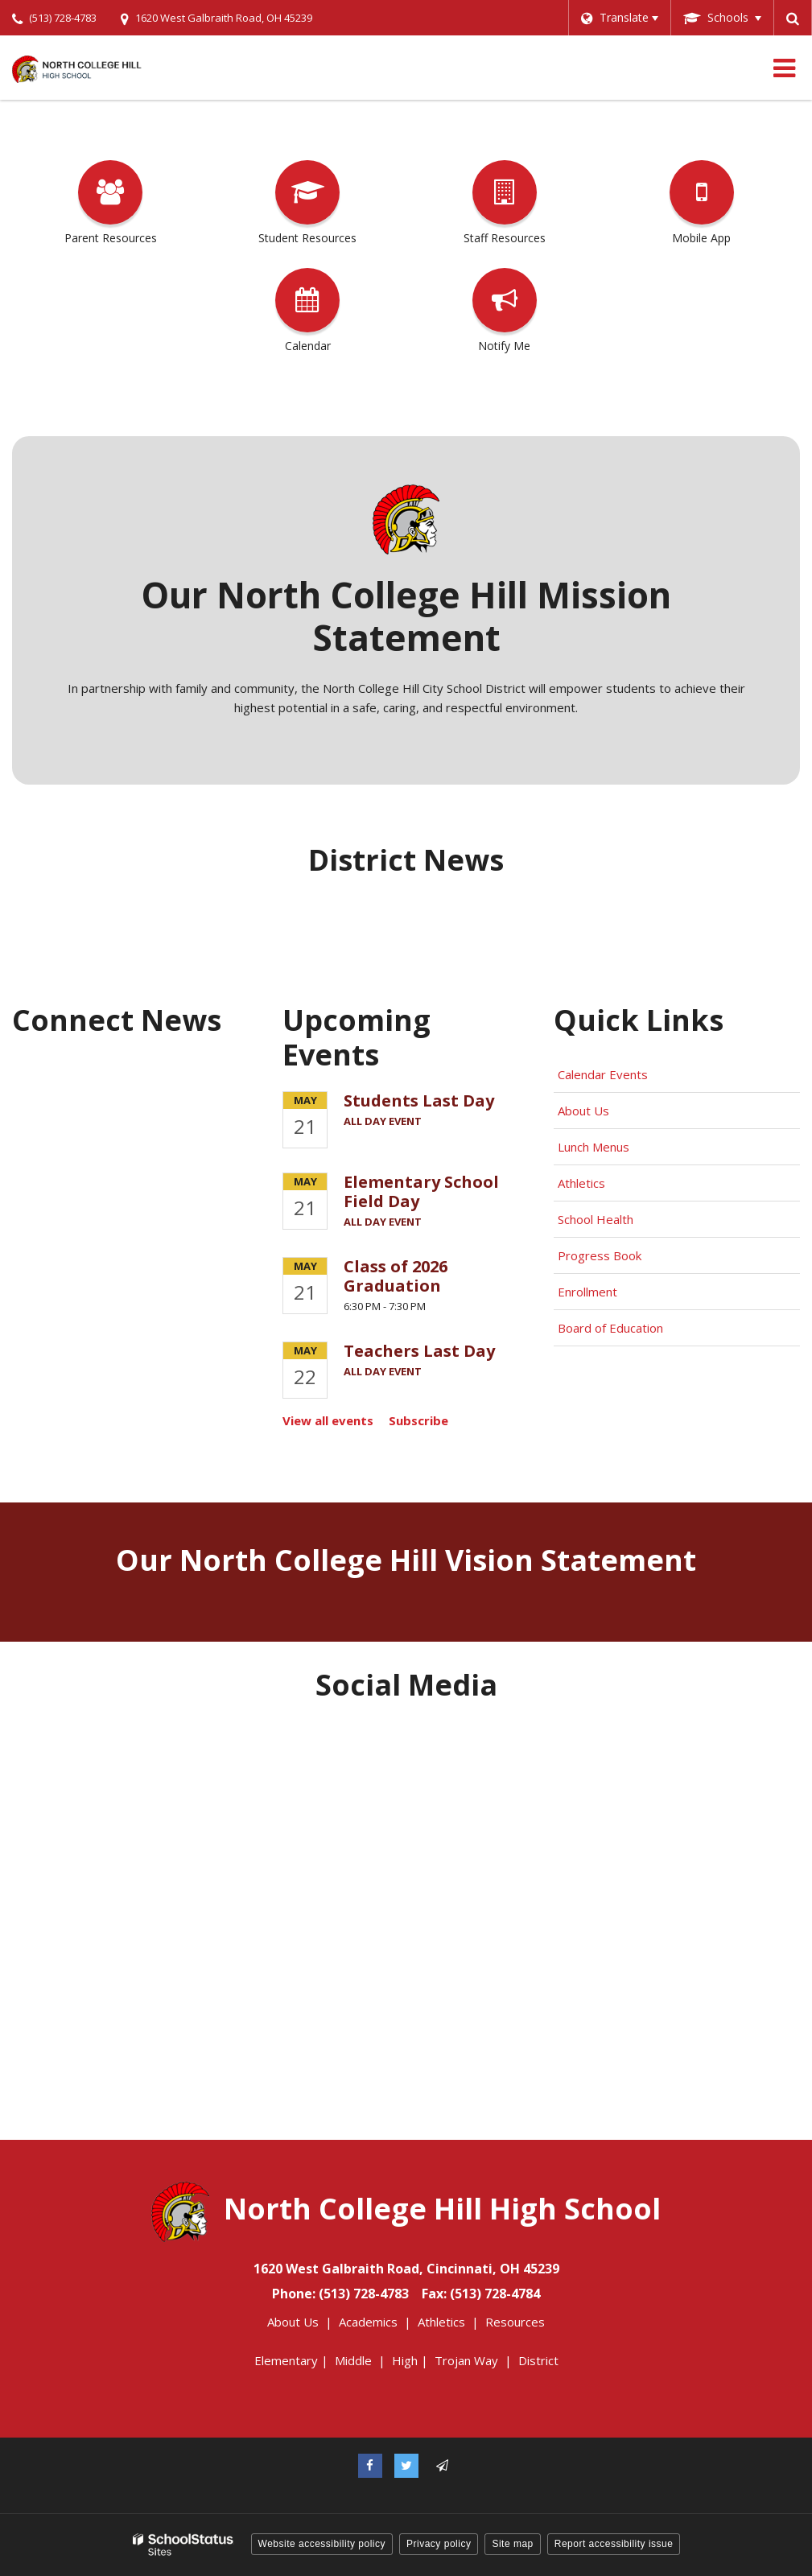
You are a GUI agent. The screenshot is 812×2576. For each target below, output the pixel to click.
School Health (595, 1219)
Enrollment (587, 1292)
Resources (515, 2322)
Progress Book (599, 1255)
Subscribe (418, 1420)
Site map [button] (512, 2543)
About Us (583, 1111)
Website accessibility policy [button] (322, 2543)
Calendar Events (604, 1074)
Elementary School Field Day (421, 1191)
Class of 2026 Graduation (395, 1275)
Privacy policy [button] (438, 2543)
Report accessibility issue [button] (614, 2543)
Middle (353, 2360)
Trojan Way (466, 2360)
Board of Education (612, 1328)
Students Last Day (419, 1100)
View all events (327, 1420)
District (538, 2360)
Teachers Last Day (419, 1351)
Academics (368, 2322)
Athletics (581, 1183)
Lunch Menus (593, 1147)
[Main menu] (784, 67)
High (405, 2360)
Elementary (286, 2360)
